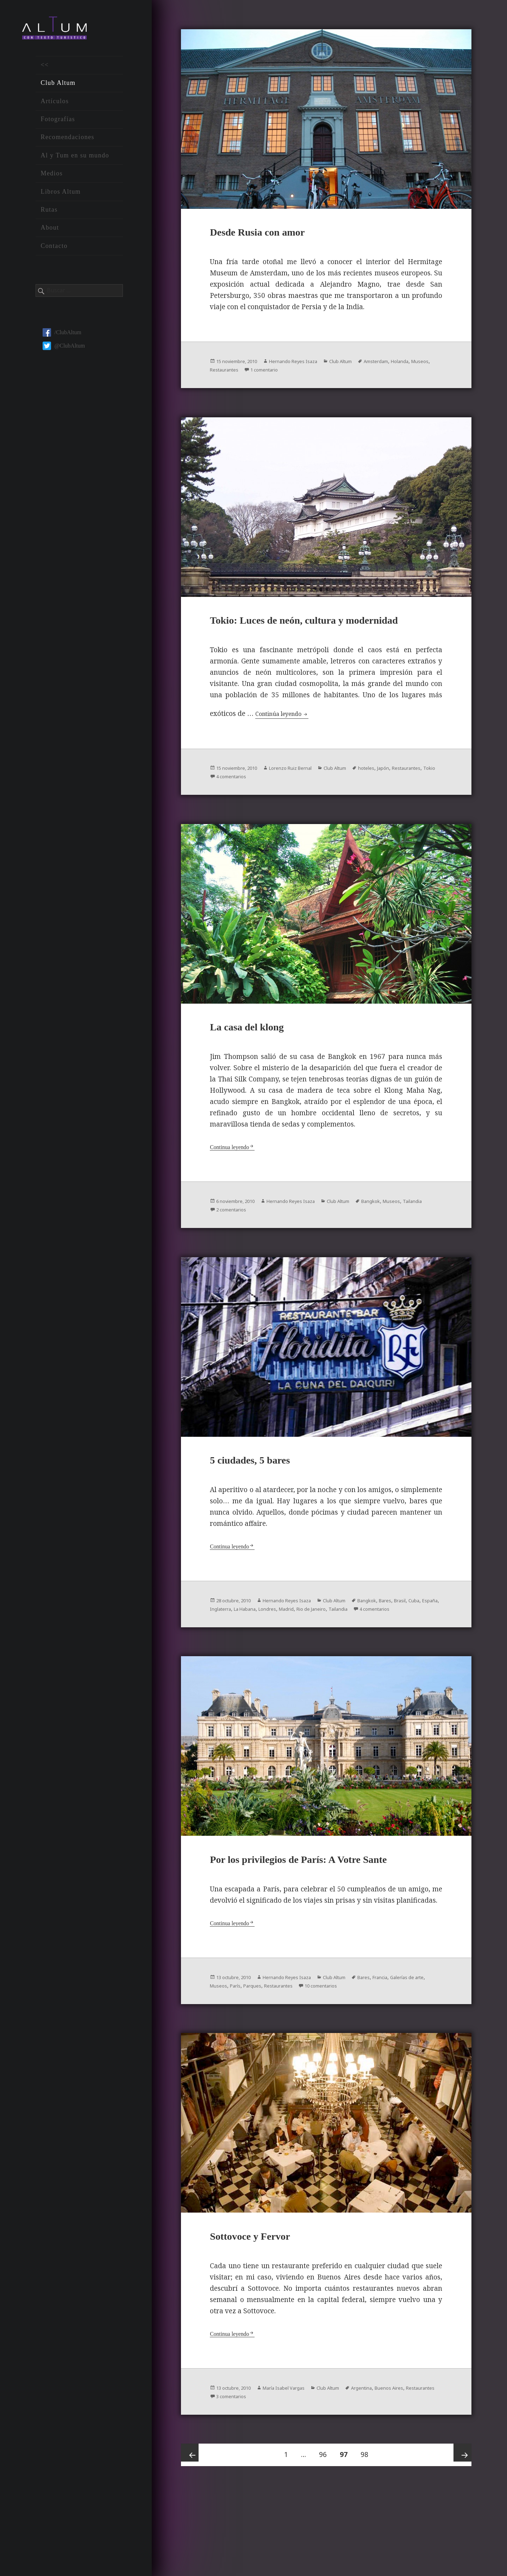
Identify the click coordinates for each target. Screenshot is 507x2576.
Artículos (54, 108)
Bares (418, 1644)
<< (44, 71)
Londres (339, 1652)
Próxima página (460, 2536)
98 (367, 2532)
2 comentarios (265, 1247)
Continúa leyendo (288, 745)
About (49, 234)
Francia (412, 2052)
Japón (417, 800)
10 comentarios (387, 2060)
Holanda (221, 375)
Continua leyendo (233, 1185)
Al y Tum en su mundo (74, 162)
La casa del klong (261, 1063)
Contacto (54, 252)
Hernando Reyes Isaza (309, 366)
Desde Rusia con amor (275, 236)
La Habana (311, 1652)
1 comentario (323, 375)
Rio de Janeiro (393, 1652)
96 (325, 2532)
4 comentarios (293, 808)
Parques (306, 2060)
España (254, 1652)
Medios (51, 180)
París (285, 2060)
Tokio (255, 808)
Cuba (235, 1652)
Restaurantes (276, 375)
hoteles (397, 800)
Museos (245, 375)
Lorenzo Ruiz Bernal (307, 800)
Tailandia (222, 1247)
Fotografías (57, 126)
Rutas (48, 216)
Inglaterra (280, 1652)
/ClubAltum (62, 339)
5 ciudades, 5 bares (265, 1502)
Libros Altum (60, 198)
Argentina (392, 2468)
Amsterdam (407, 366)
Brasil (218, 1652)
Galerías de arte (231, 2060)
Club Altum (57, 89)
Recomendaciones (67, 144)
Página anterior (192, 2536)
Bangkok (400, 1239)
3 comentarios (292, 2477)
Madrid (362, 1652)
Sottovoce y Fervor (265, 2315)
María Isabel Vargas (298, 2468)
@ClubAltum (64, 353)
